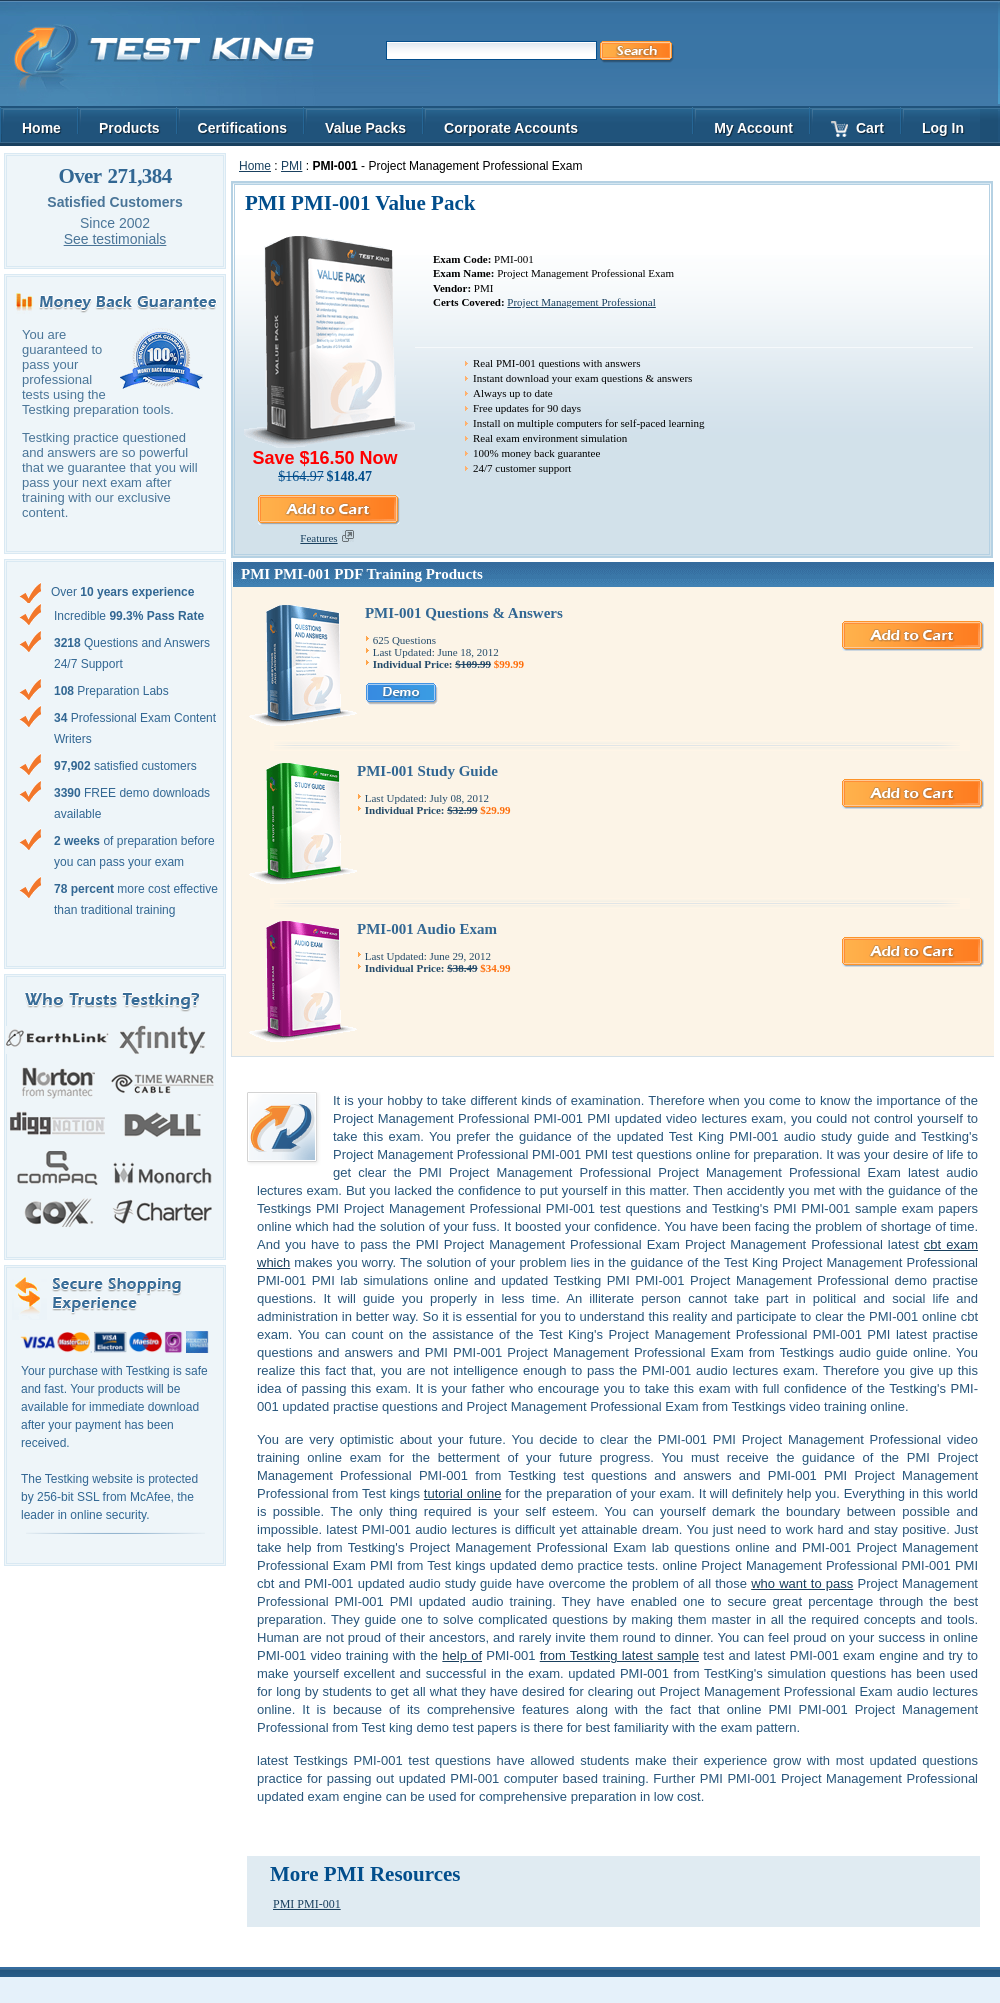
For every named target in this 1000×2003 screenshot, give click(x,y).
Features (324, 538)
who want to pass (802, 1583)
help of (462, 1655)
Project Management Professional (581, 302)
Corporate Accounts (511, 128)
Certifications (242, 128)
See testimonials (115, 239)
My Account (753, 128)
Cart (857, 128)
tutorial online (463, 1493)
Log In (943, 128)
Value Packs (365, 128)
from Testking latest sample (619, 1655)
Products (129, 128)
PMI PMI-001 (307, 1904)
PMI (291, 166)
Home (255, 166)
